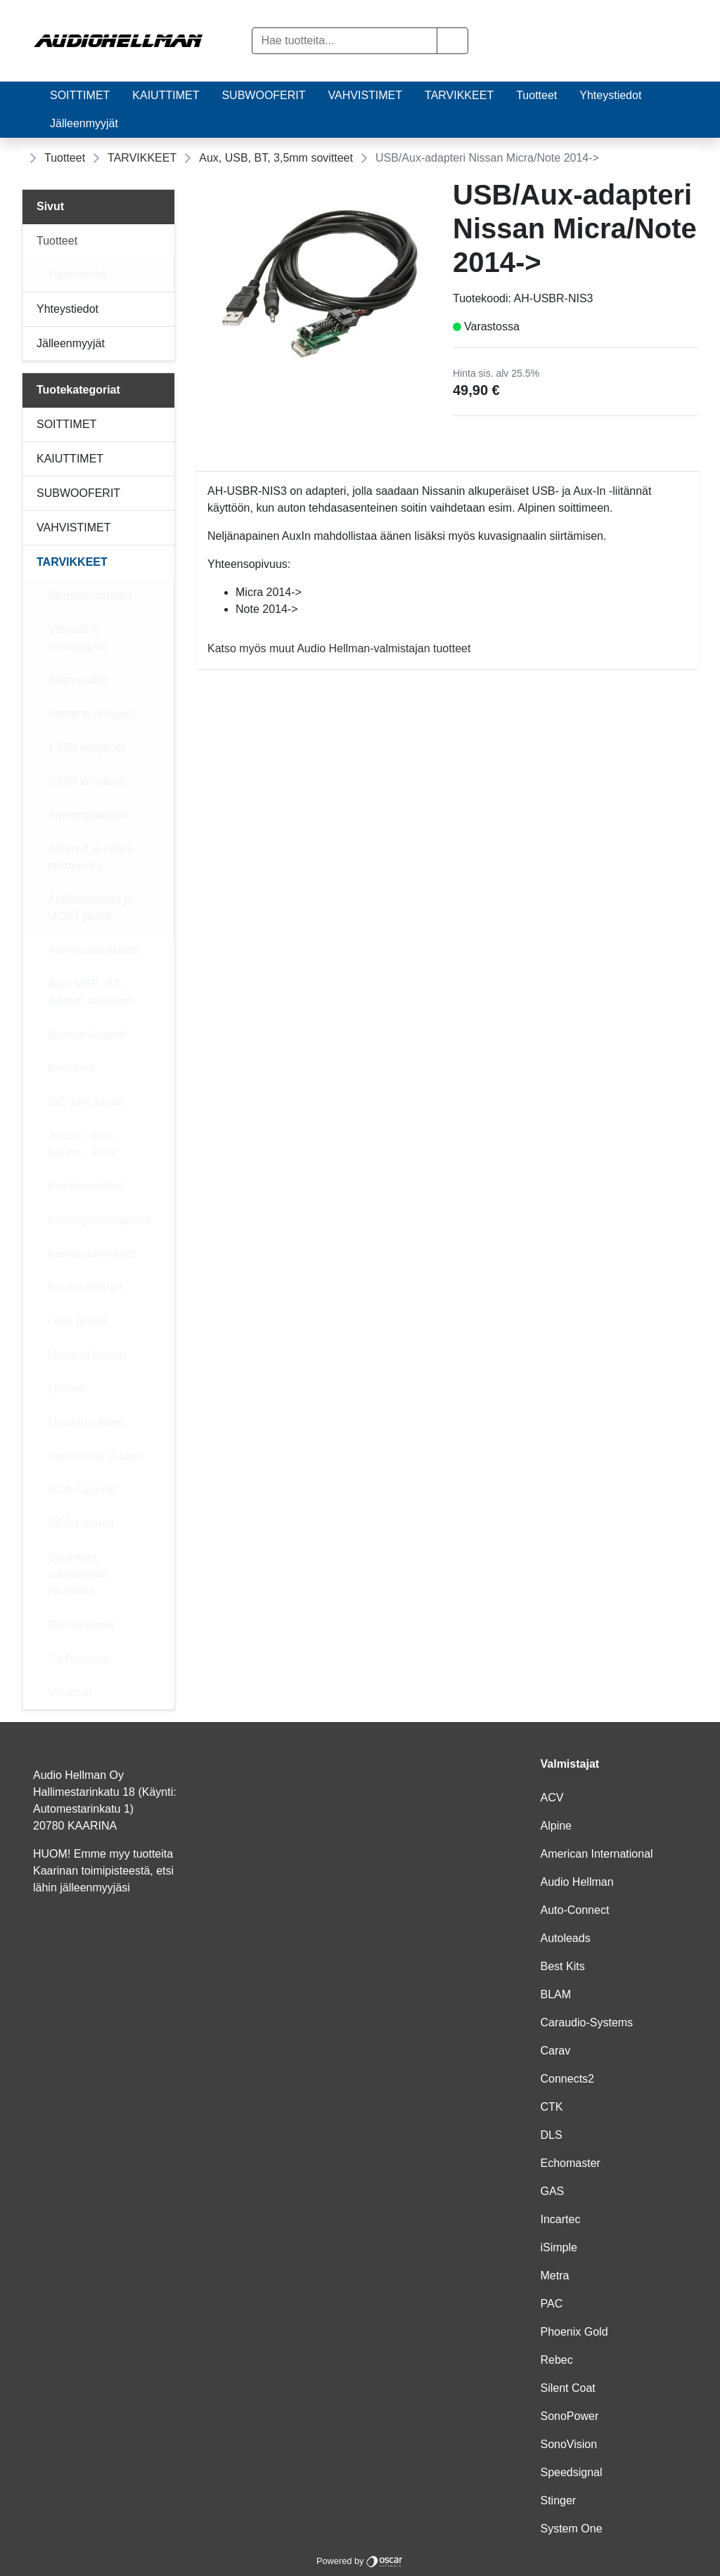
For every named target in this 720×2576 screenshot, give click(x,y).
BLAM (556, 1994)
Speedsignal (572, 2472)
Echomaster (570, 2163)
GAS (553, 2191)
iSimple (559, 2247)
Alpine (556, 1826)
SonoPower (570, 2416)
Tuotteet (536, 95)
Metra (555, 2275)
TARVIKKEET (459, 95)
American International (597, 1854)
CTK (552, 2107)
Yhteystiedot (610, 95)
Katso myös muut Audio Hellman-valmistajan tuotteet (338, 648)
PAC (552, 2304)
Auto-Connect (575, 1910)
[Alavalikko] (159, 241)
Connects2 (568, 2079)
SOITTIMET (80, 95)
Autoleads (566, 1938)
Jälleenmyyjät (84, 123)
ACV (552, 1798)
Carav (556, 2051)
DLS (551, 2135)
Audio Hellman (577, 1882)
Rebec (557, 2360)
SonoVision (569, 2444)
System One (572, 2529)
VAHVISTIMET (365, 95)
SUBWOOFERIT (263, 95)
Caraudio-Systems (587, 2022)
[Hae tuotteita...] (344, 40)
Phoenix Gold (574, 2332)
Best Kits (563, 1966)
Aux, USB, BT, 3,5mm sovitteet (276, 158)
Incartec (561, 2219)
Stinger (559, 2500)
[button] (452, 40)
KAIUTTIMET (165, 95)
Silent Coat (568, 2388)
